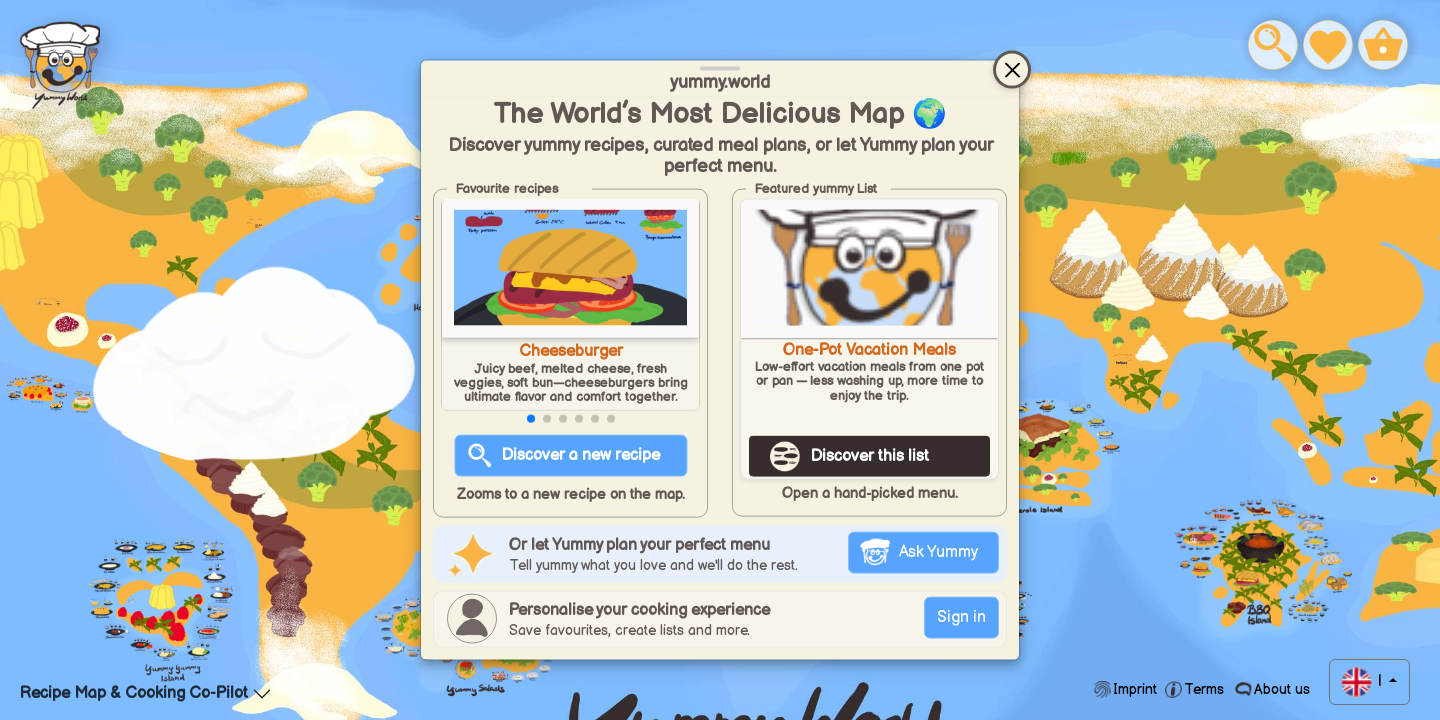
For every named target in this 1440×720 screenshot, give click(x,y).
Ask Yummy (938, 551)
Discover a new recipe (581, 455)
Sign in (961, 616)
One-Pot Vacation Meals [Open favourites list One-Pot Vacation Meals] (869, 351)
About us (1280, 689)
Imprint (1135, 689)
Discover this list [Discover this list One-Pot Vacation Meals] (870, 456)
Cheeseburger (571, 351)
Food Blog (60, 60)
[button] (531, 419)
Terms (1204, 689)
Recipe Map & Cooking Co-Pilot (134, 693)
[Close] (1012, 70)
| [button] (1379, 681)
